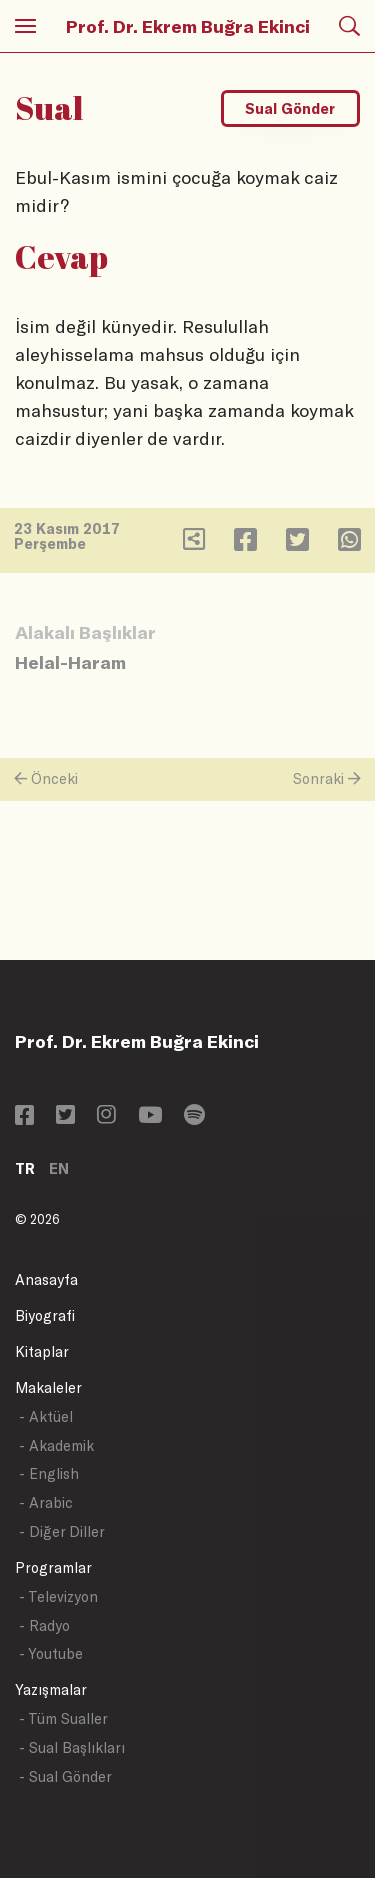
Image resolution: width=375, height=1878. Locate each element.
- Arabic (46, 1502)
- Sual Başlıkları (72, 1747)
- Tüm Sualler (63, 1718)
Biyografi (45, 1315)
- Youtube (51, 1653)
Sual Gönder (290, 108)
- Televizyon (58, 1596)
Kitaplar (42, 1351)
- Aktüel (46, 1416)
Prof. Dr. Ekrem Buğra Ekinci (188, 26)
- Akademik (56, 1445)
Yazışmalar (51, 1689)
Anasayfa (46, 1279)
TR (25, 1168)
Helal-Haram (70, 662)
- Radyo (44, 1625)
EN (59, 1168)
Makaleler (48, 1387)
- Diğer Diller (62, 1531)
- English (49, 1473)
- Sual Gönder (65, 1776)
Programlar (53, 1567)
